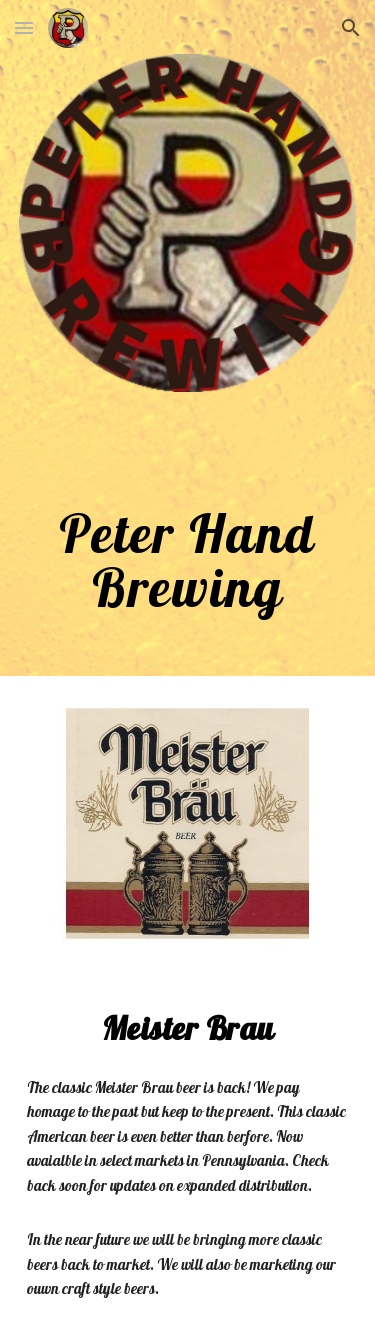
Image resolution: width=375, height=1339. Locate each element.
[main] (188, 531)
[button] (24, 27)
